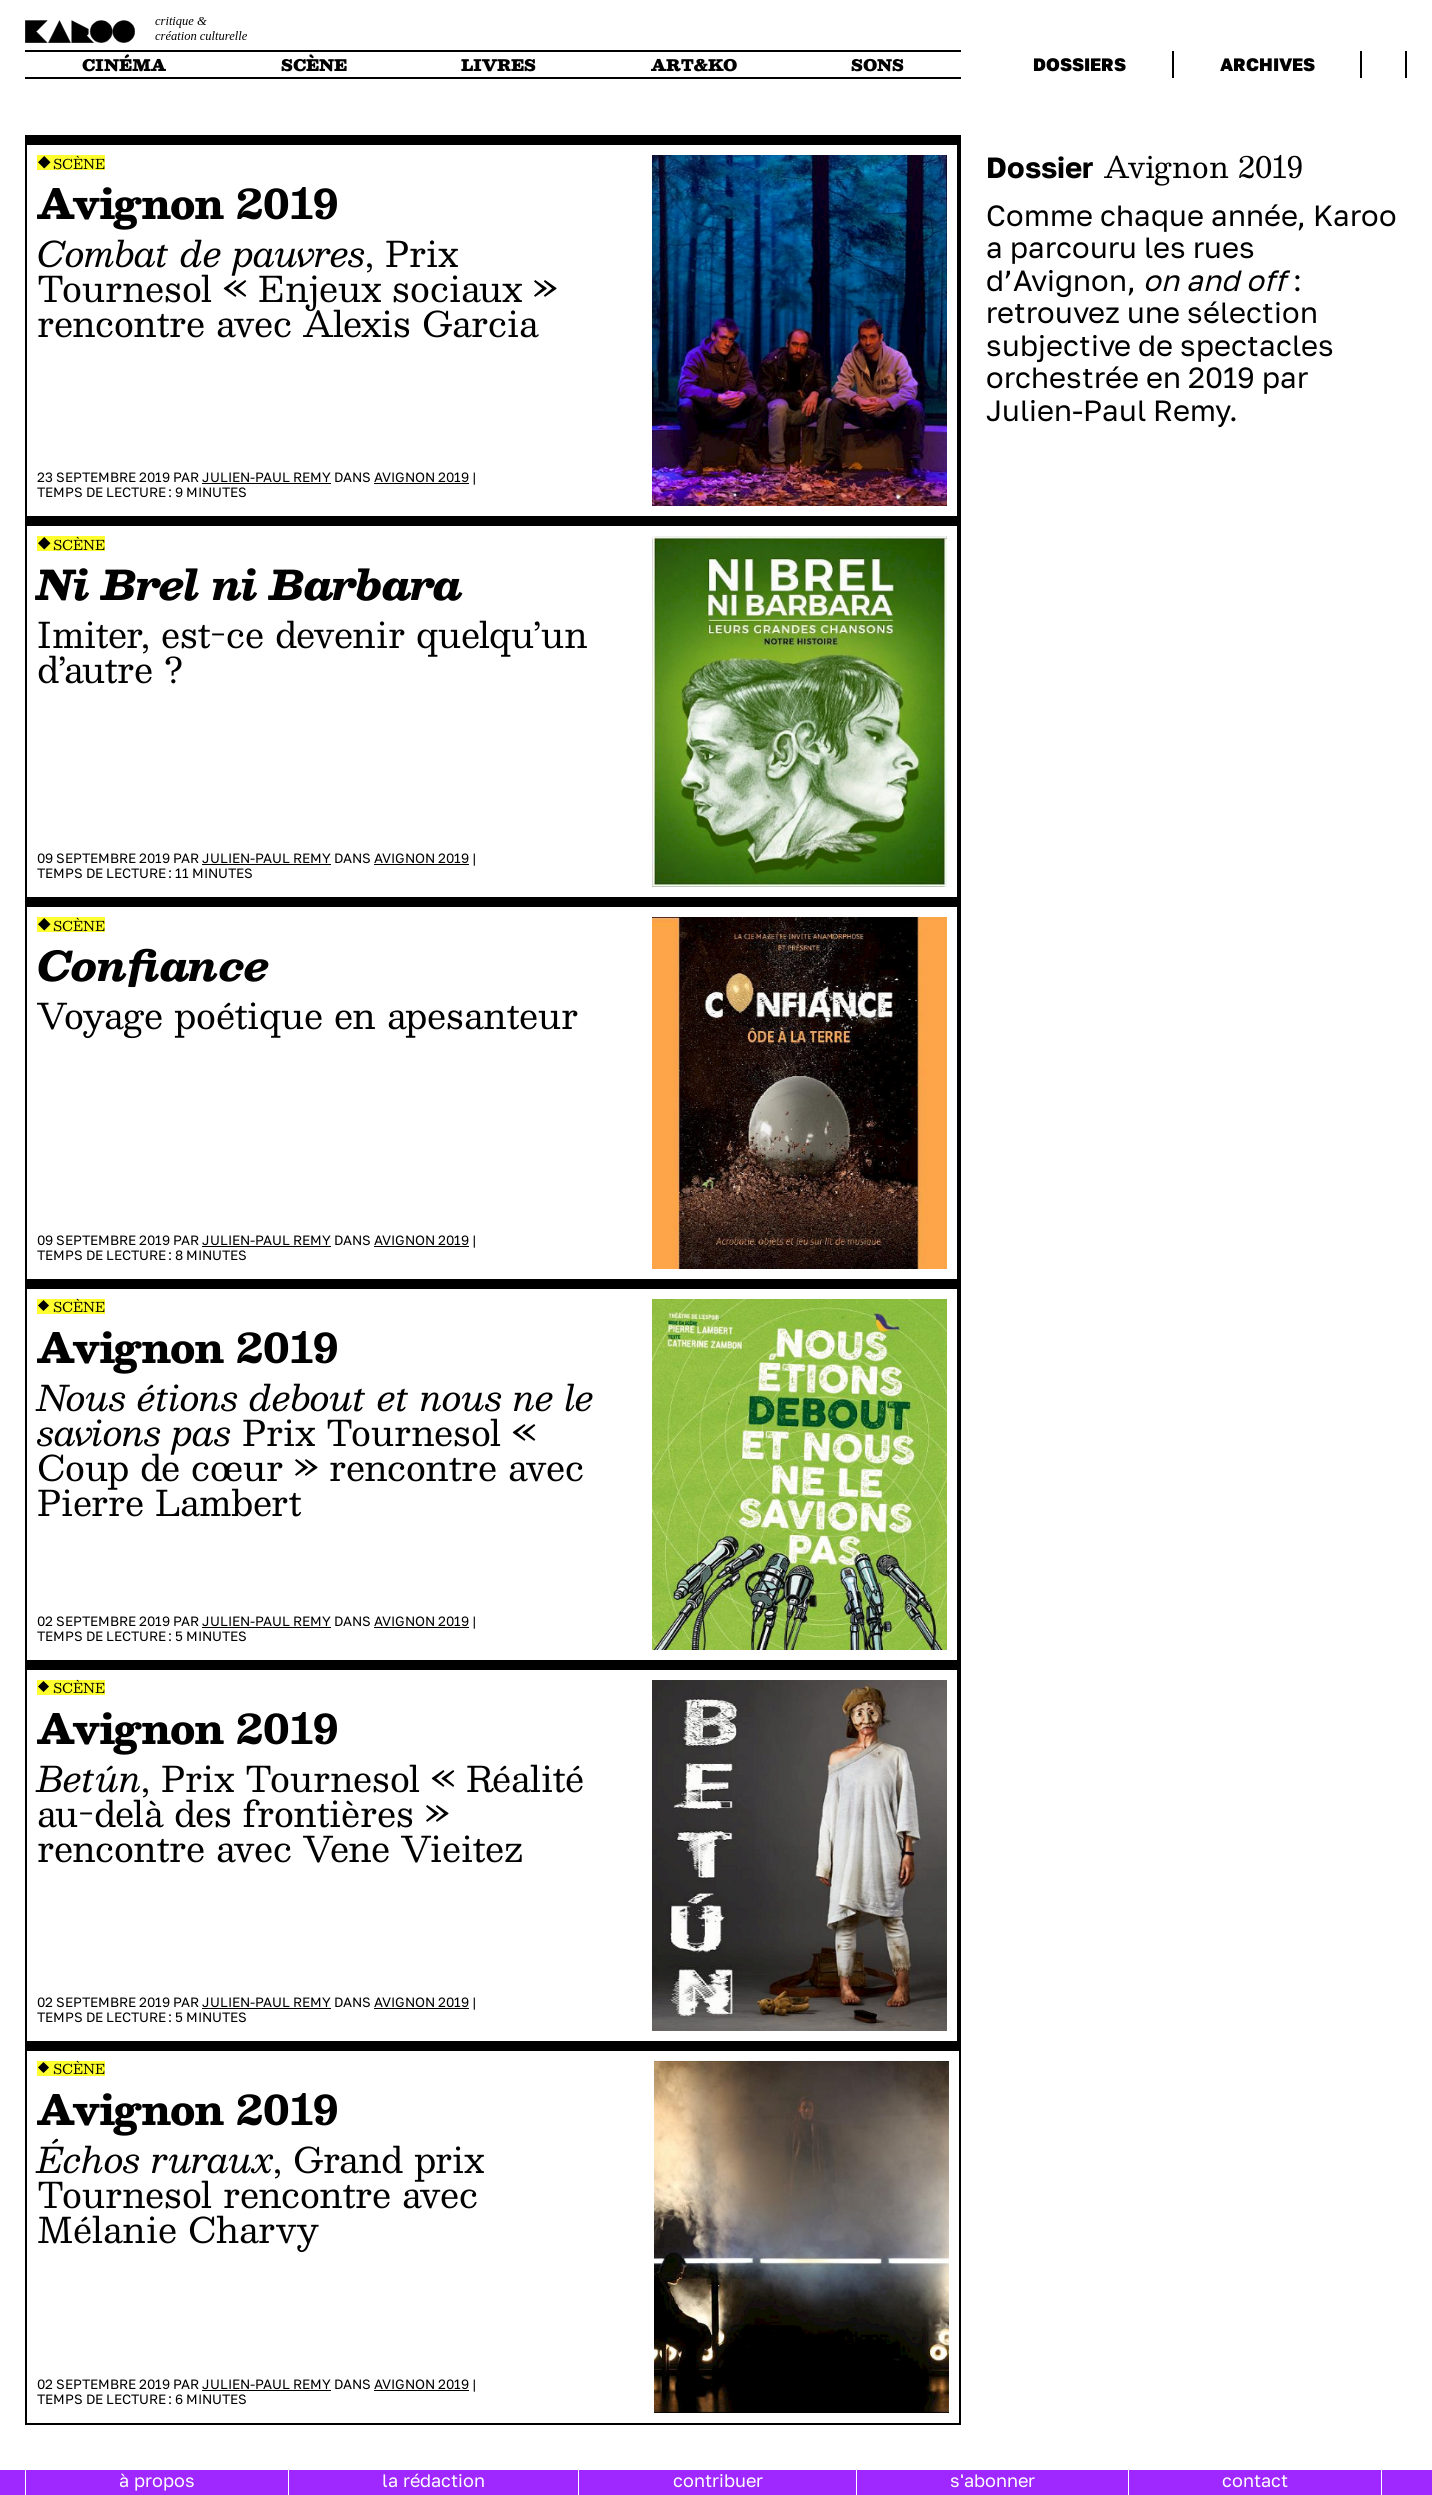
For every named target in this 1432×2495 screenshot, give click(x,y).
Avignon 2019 (421, 477)
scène (314, 64)
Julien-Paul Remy (266, 477)
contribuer (718, 2480)
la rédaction (433, 2480)
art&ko (694, 64)
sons (877, 64)
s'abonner (992, 2480)
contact (1255, 2480)
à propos (157, 2480)
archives (1267, 64)
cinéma (124, 64)
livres (498, 64)
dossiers (1079, 64)
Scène (79, 163)
